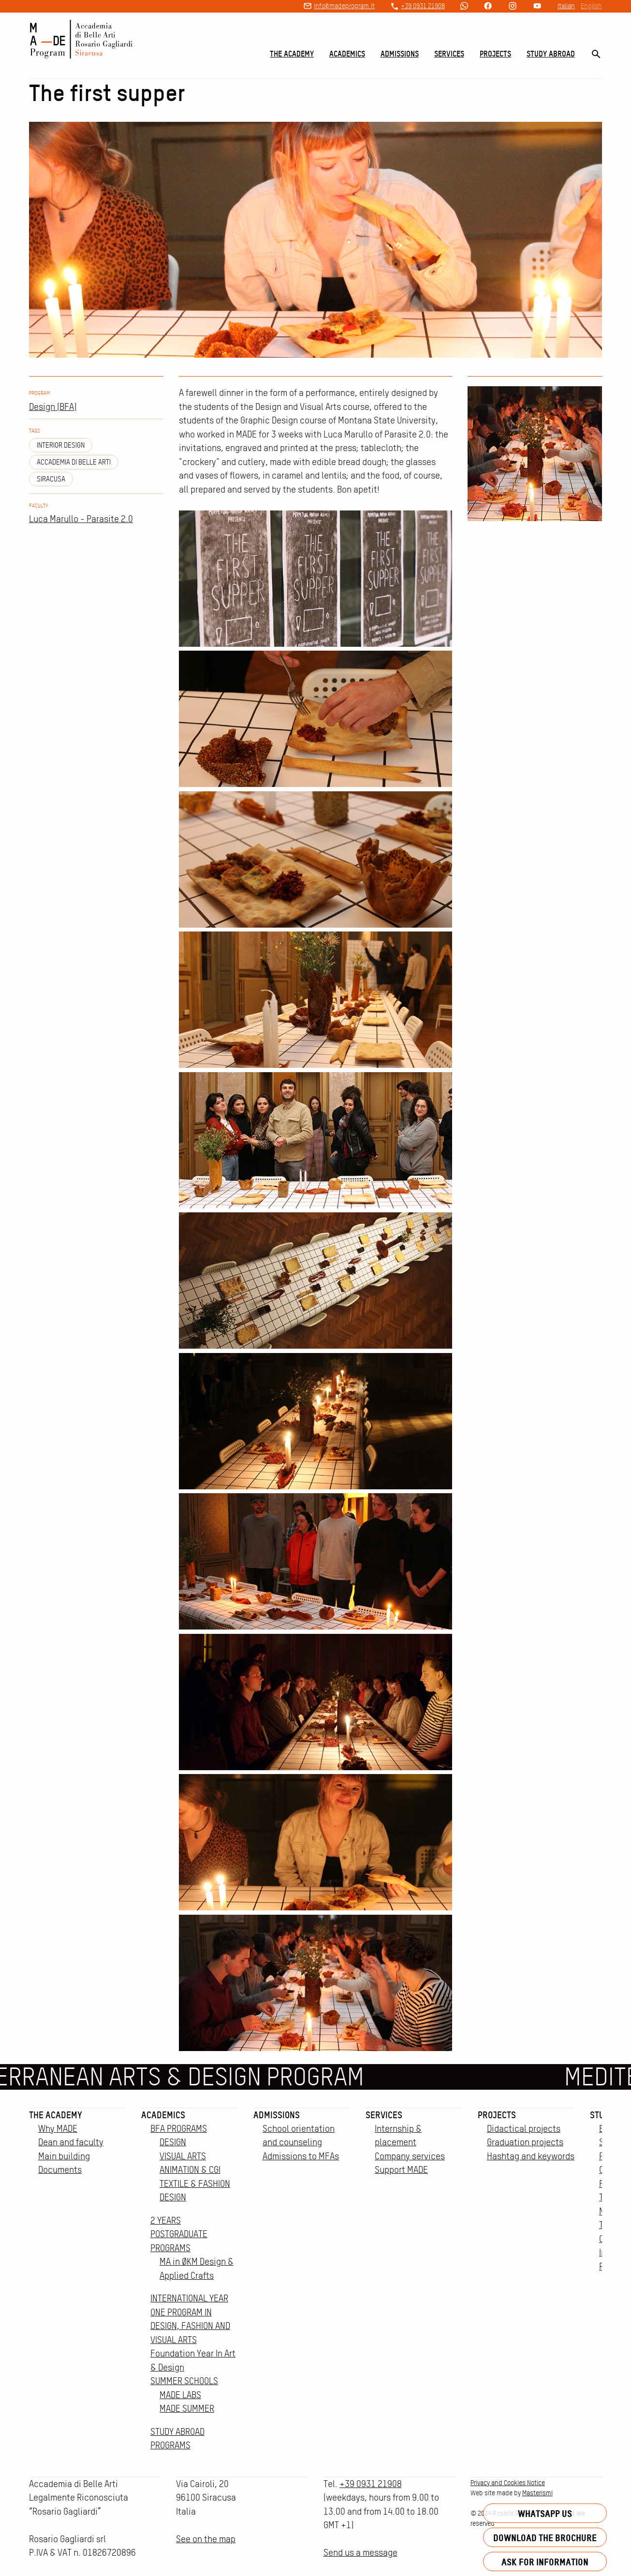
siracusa (51, 479)
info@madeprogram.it (344, 6)
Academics (347, 53)
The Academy (292, 53)
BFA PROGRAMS (178, 2128)
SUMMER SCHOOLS (184, 2381)
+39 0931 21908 (423, 6)
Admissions (400, 53)
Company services (410, 2156)
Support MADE (401, 2169)
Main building (64, 2156)
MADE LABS (180, 2395)
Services (449, 53)
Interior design (61, 445)
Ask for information (544, 2561)
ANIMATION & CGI (190, 2169)
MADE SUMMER (187, 2408)
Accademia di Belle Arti (74, 462)
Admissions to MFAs (301, 2156)
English (591, 6)
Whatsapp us (545, 2513)
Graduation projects (525, 2142)
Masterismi (537, 2493)
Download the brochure (545, 2537)
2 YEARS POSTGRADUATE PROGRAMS (178, 2234)
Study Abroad (551, 53)
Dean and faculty (70, 2142)
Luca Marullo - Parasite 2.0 (81, 518)
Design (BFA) (52, 406)
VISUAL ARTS (183, 2156)
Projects (495, 53)
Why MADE (57, 2128)
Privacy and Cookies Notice (507, 2483)
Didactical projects (523, 2128)
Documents (60, 2169)
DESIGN (173, 2142)
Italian (566, 6)
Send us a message (360, 2552)
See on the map (205, 2539)
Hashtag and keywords (530, 2156)
